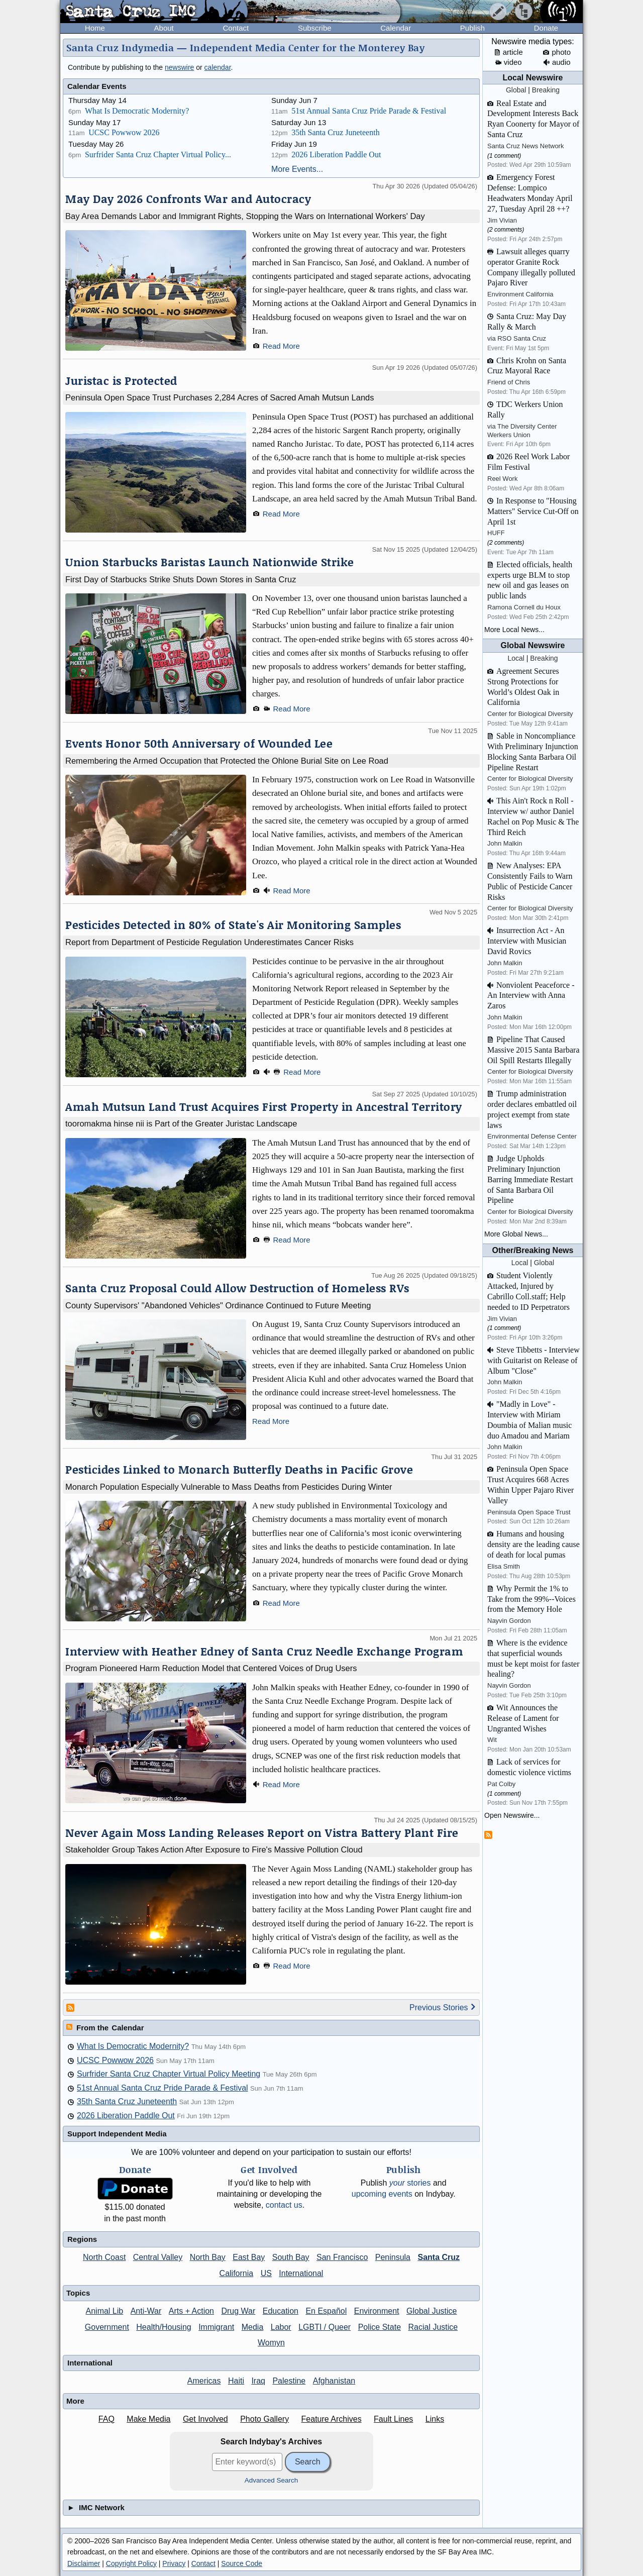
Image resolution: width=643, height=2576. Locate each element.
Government (107, 2327)
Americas (204, 2381)
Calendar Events (97, 86)
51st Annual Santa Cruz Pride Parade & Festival (368, 111)
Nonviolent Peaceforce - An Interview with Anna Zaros (530, 995)
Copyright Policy (131, 2563)
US (266, 2273)
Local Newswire (532, 77)
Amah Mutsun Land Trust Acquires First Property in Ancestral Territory (263, 1106)
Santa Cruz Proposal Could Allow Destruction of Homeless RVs (237, 1288)
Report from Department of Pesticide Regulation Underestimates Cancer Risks (209, 942)
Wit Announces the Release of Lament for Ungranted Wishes (523, 1718)
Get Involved (205, 2419)
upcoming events (382, 2194)
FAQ (106, 2419)
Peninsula (392, 2257)
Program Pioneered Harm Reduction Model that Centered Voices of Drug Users (211, 1668)
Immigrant (216, 2327)
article (508, 52)
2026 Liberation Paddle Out (336, 154)
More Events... (297, 169)
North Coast (104, 2257)
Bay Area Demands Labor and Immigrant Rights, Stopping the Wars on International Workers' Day (245, 216)
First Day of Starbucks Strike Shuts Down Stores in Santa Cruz (180, 579)
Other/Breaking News (533, 1250)
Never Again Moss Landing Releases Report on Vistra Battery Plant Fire (262, 1832)
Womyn (271, 2342)
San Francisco (342, 2257)
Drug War (238, 2311)
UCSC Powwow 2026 (123, 132)
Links (434, 2419)
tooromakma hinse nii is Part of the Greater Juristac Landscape (181, 1123)
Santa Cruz (438, 2257)
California (237, 2273)
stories (410, 2183)
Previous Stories (442, 2007)
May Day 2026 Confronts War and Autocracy (188, 199)
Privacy (173, 2563)
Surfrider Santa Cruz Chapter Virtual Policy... (158, 154)
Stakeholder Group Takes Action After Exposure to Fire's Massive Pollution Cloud (214, 1849)
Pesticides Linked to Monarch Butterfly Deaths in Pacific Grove (239, 1469)
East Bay (249, 2257)
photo (557, 52)
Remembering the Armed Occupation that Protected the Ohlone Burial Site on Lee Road (226, 760)
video (508, 62)
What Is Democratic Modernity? (137, 111)
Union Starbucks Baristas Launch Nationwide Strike (209, 562)
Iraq (258, 2381)
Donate (546, 28)
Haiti (236, 2381)
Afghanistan (334, 2381)
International (301, 2273)
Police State (379, 2327)
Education (280, 2311)
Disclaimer (83, 2563)
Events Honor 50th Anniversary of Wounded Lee (199, 743)
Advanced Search (271, 2480)
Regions (82, 2239)
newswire (179, 67)
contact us (284, 2205)
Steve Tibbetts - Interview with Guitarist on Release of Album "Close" (533, 1360)
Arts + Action (191, 2311)
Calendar (395, 28)
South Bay (290, 2257)
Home (95, 28)
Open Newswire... (512, 1815)
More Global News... (516, 1234)
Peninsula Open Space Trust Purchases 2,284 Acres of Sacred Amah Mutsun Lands (219, 397)
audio (557, 62)
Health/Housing (163, 2327)
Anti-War (146, 2311)
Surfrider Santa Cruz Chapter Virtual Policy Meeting (168, 2074)
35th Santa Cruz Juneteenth (335, 132)
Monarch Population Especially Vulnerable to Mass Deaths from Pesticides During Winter (228, 1486)
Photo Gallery (264, 2419)
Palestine (288, 2381)
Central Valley (157, 2257)
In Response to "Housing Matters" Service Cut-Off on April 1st (533, 511)
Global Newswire (532, 645)
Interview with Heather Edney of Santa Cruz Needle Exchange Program (264, 1651)
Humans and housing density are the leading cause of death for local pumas (533, 1544)
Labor (281, 2327)
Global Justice (431, 2311)
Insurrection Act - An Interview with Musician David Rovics (526, 941)
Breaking (546, 90)
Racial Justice (433, 2327)
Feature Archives (331, 2419)
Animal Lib (105, 2311)
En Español (326, 2311)
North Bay (208, 2257)
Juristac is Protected (121, 380)
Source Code (241, 2563)
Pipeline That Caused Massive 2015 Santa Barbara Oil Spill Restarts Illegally (533, 1050)
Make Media (148, 2419)
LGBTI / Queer (324, 2327)
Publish (472, 28)
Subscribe (315, 28)
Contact (236, 28)
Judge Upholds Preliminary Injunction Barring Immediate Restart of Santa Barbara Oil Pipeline (530, 1179)
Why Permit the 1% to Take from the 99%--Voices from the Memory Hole (531, 1599)
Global (516, 90)
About (164, 28)
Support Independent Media (117, 2133)
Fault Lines (393, 2419)
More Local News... (514, 630)
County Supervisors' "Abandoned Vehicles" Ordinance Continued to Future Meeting (218, 1305)
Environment (376, 2311)
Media (253, 2327)
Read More (281, 346)
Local (515, 658)
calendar (217, 67)
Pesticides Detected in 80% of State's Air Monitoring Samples (233, 925)
